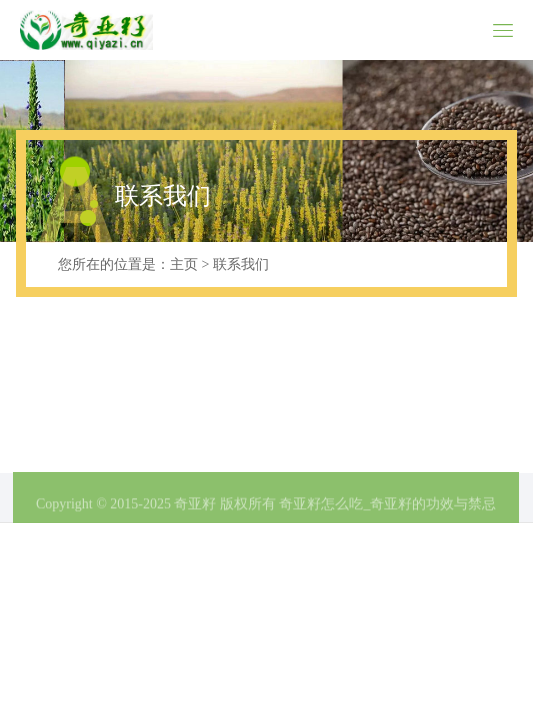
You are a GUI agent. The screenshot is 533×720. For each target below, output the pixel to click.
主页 (184, 264)
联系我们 (241, 264)
